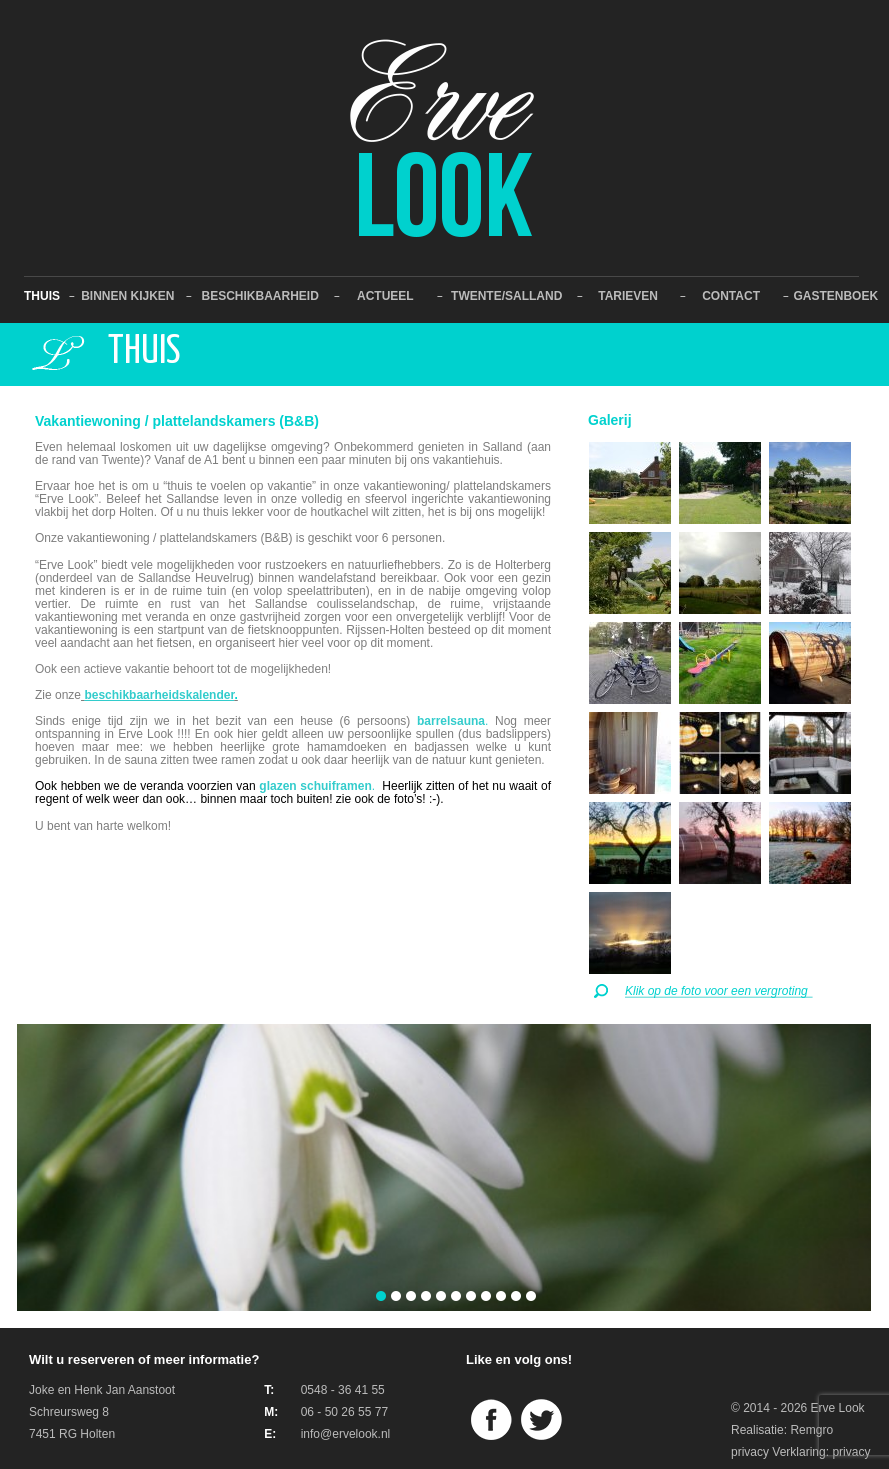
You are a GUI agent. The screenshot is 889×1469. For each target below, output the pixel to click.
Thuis (42, 296)
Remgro (811, 1430)
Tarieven (628, 296)
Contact (731, 296)
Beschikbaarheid (259, 296)
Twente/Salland (506, 296)
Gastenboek (835, 296)
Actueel (385, 296)
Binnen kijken (127, 296)
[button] (381, 1296)
